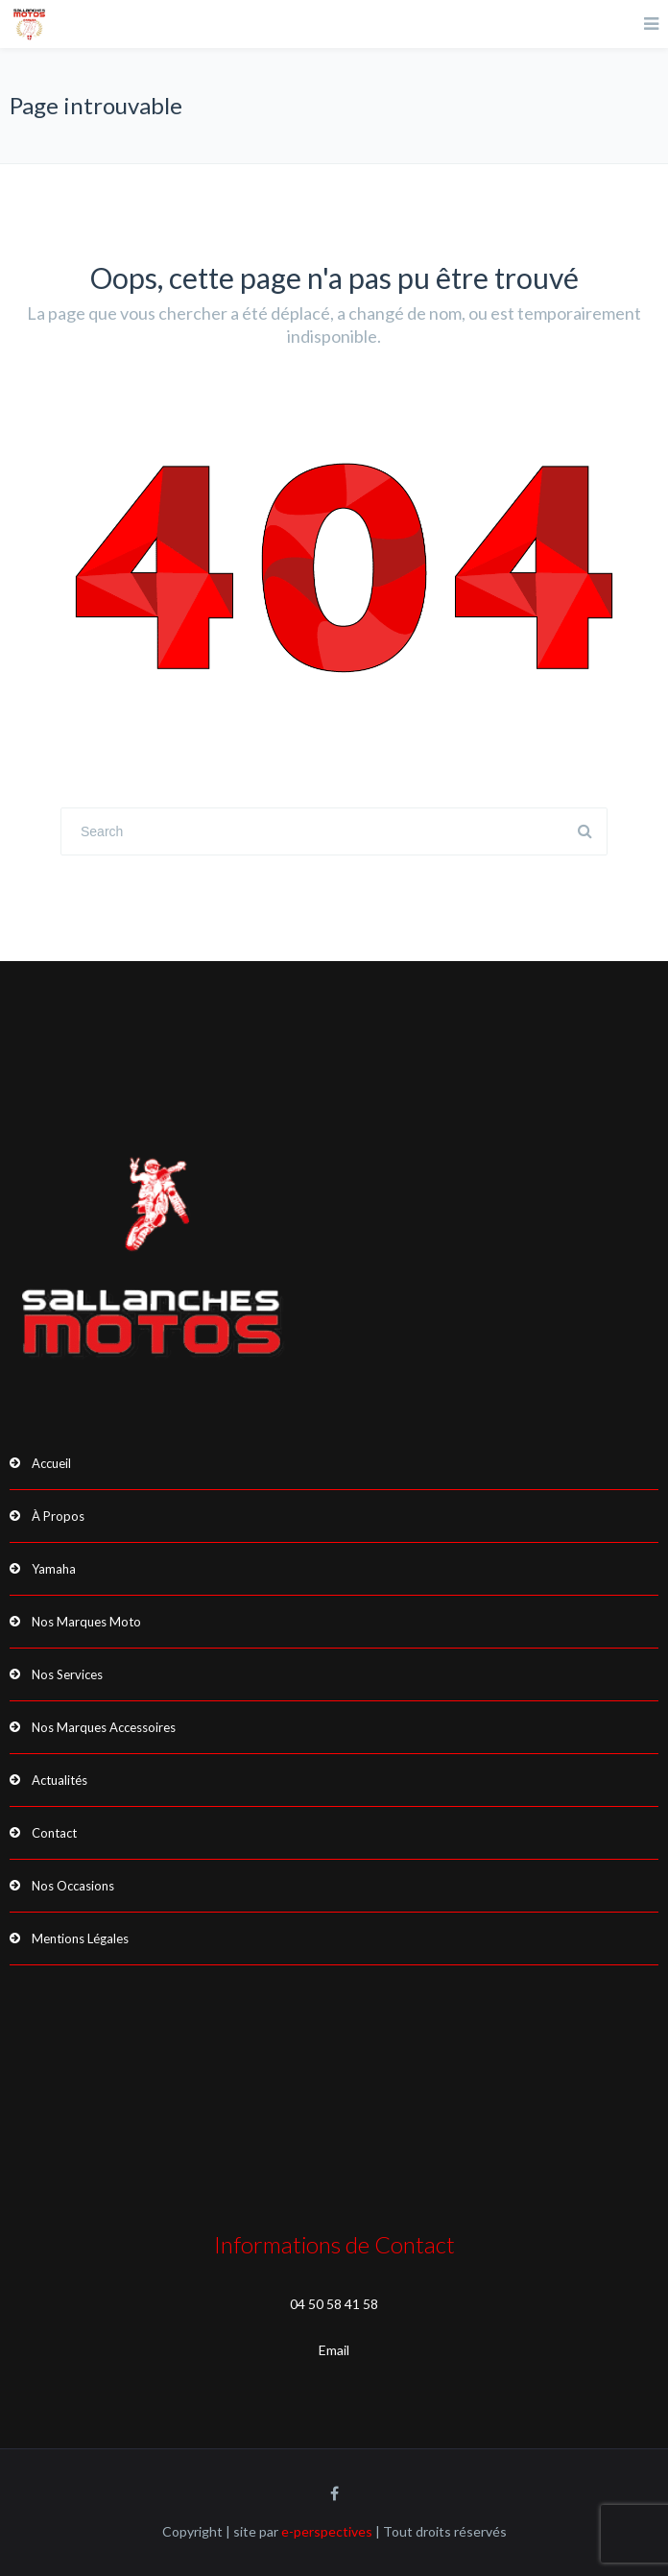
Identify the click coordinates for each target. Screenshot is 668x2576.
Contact (54, 1833)
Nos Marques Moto (86, 1621)
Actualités (59, 1780)
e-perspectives (326, 2531)
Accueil (51, 1463)
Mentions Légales (80, 1938)
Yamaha (54, 1569)
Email (334, 2350)
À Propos (58, 1516)
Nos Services (67, 1674)
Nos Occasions (73, 1885)
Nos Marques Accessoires (104, 1727)
